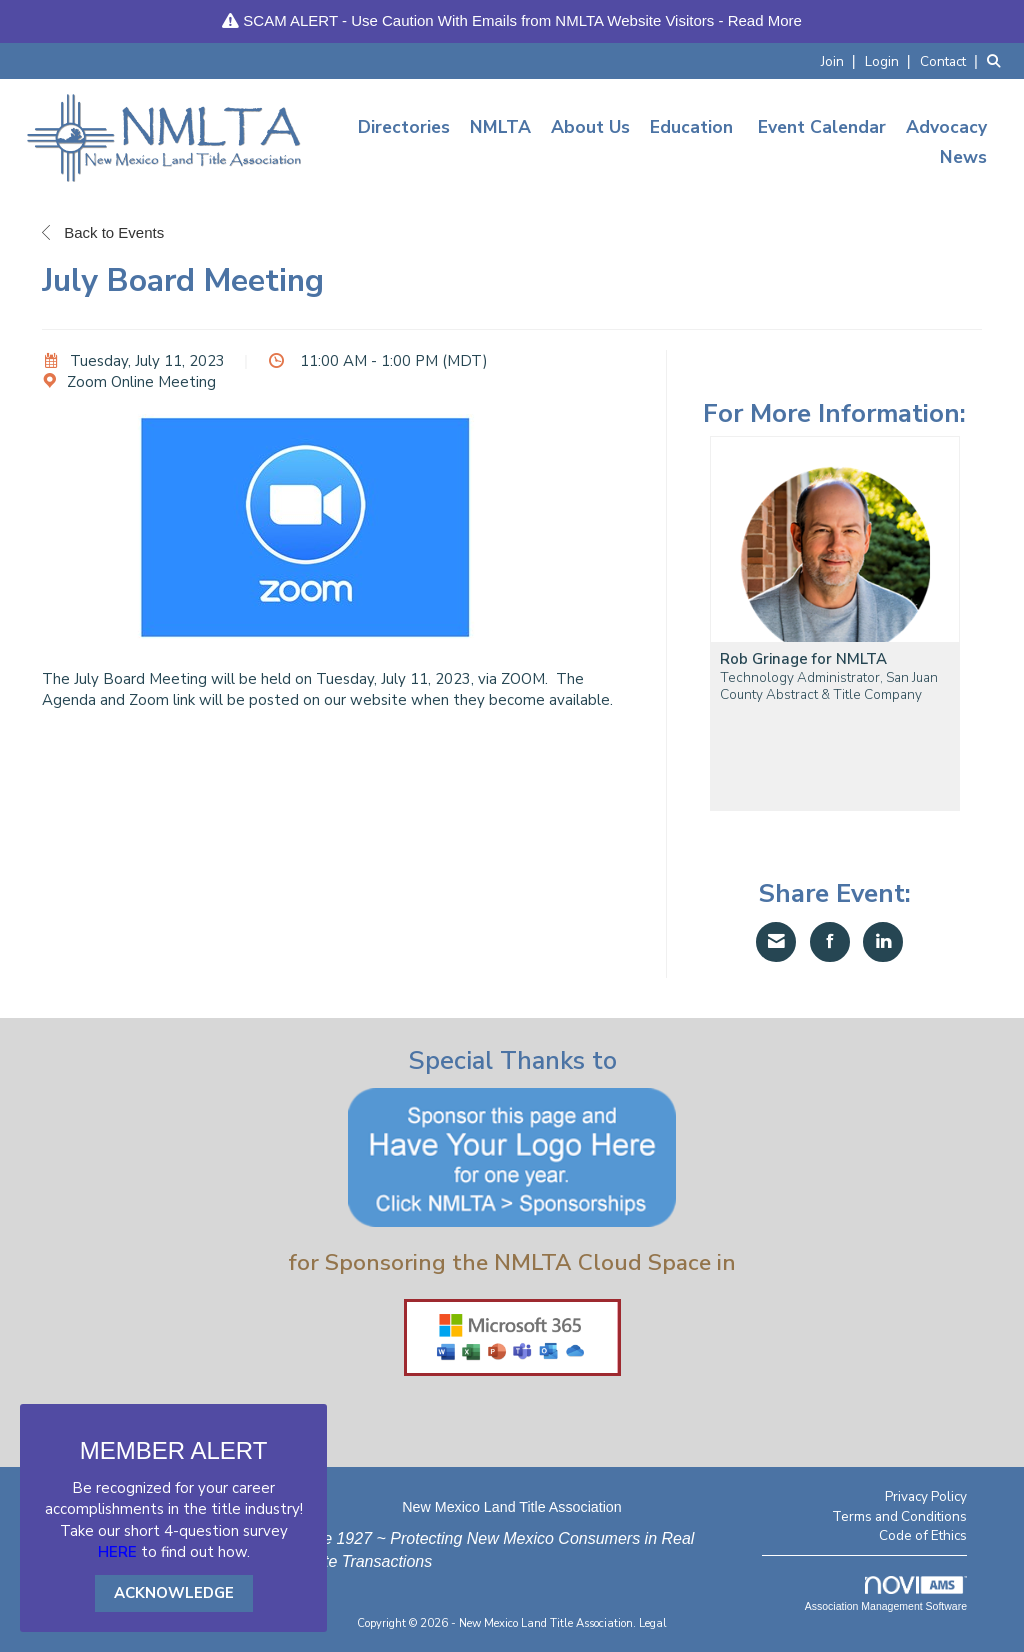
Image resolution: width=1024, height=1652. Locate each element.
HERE (117, 1552)
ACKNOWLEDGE (174, 1593)
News (963, 157)
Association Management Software (886, 1594)
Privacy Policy (926, 1496)
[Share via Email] (776, 942)
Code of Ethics (923, 1535)
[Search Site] (998, 60)
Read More (765, 20)
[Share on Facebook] (830, 942)
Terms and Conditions (899, 1516)
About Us (590, 127)
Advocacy (946, 127)
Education (691, 127)
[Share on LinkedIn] (883, 942)
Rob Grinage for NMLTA (803, 659)
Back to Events (103, 232)
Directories (404, 127)
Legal (653, 1623)
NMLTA (500, 127)
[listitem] (841, 60)
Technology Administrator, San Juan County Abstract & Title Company (829, 686)
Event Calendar (822, 127)
